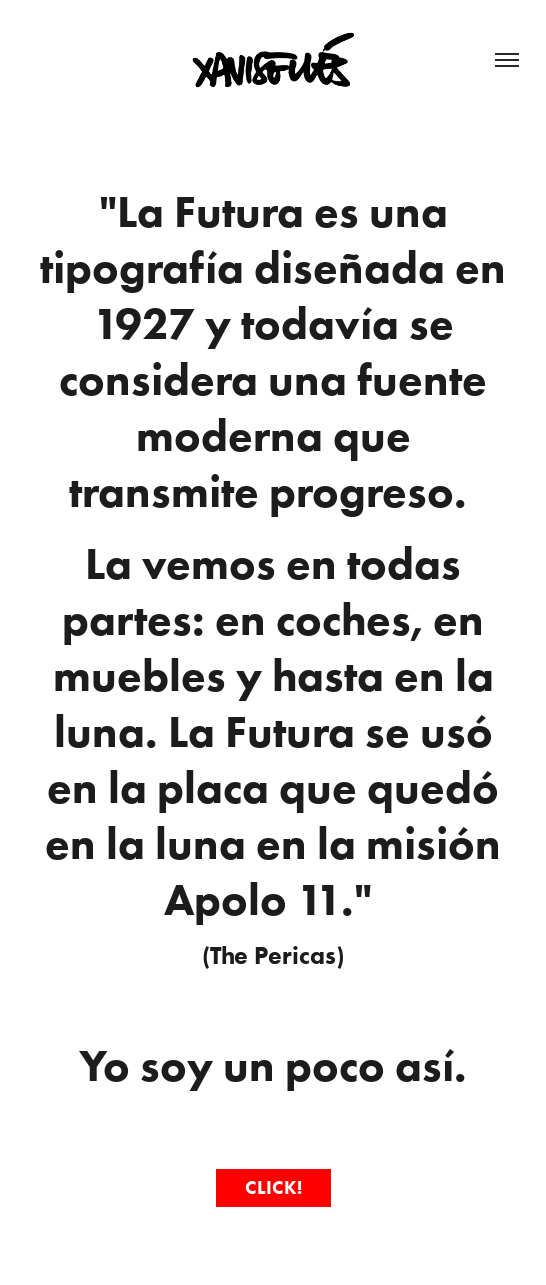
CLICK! (273, 1187)
